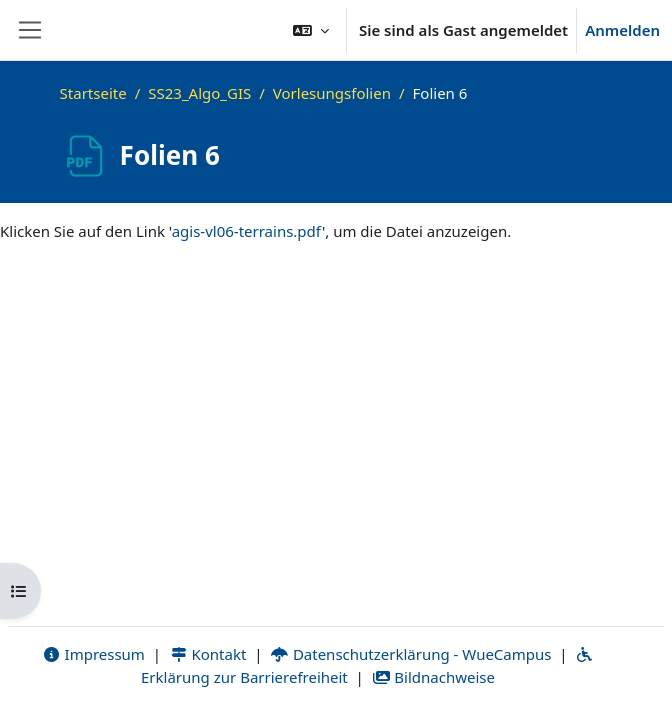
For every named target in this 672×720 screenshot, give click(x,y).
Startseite (93, 93)
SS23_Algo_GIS (199, 93)
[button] (311, 30)
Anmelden (622, 30)
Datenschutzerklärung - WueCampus (410, 654)
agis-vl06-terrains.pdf (247, 231)
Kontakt (208, 654)
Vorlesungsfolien (332, 93)
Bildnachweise (433, 677)
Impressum (93, 654)
